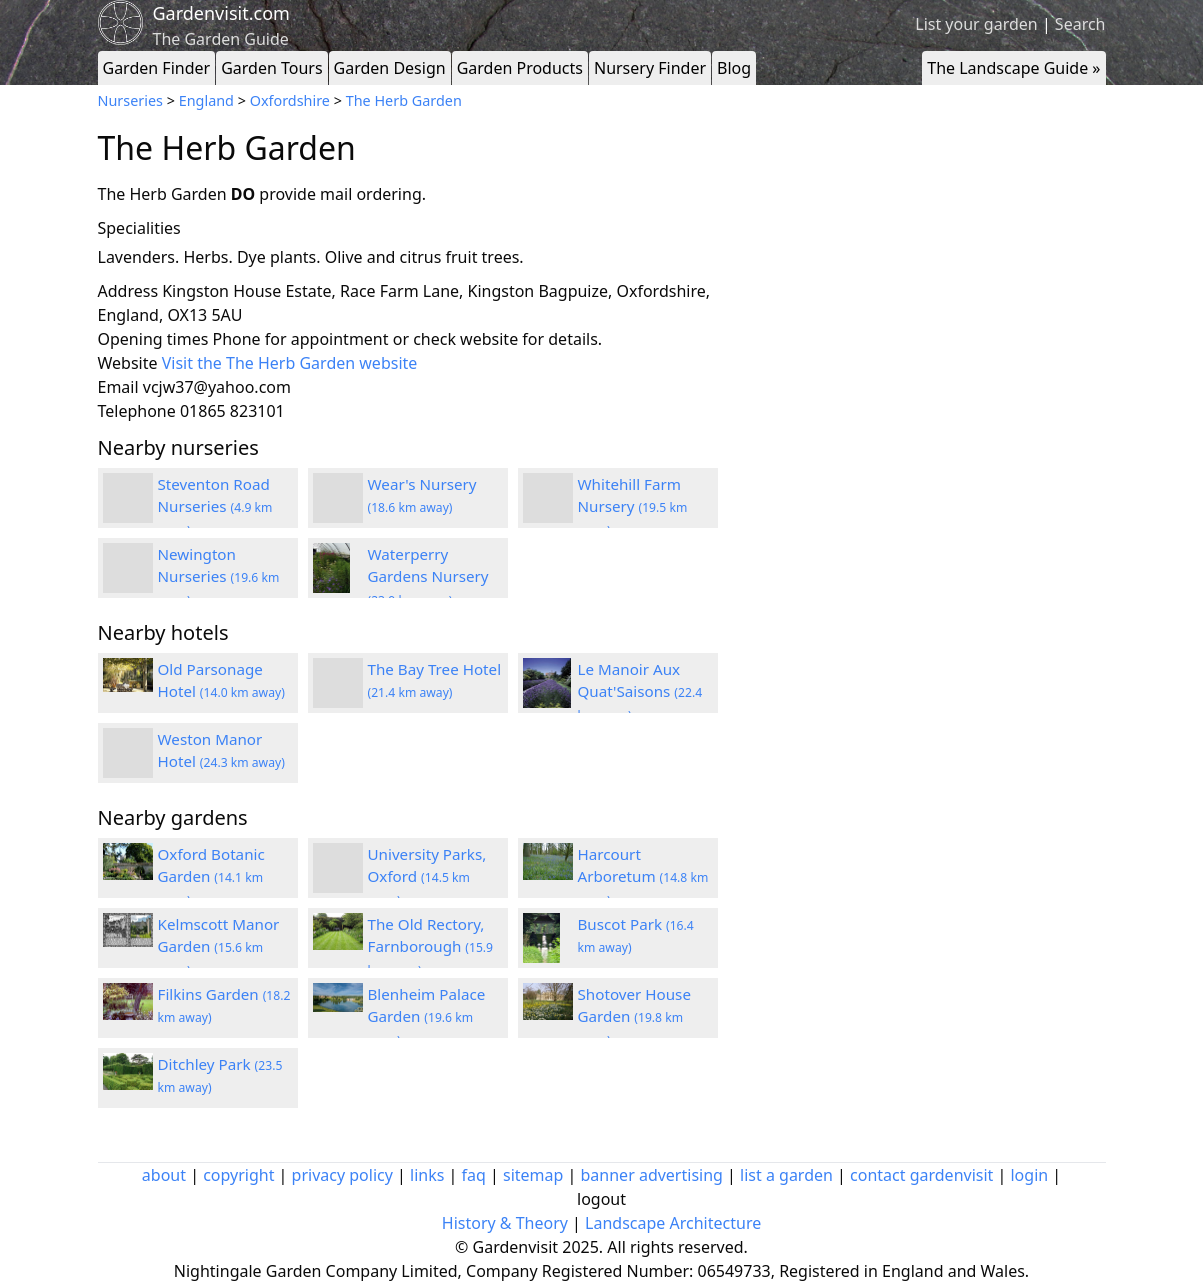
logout (601, 1199)
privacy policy (342, 1175)
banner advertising (652, 1175)
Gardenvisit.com (221, 13)
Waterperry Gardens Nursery (428, 577)
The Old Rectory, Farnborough (431, 947)
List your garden (976, 24)
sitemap (533, 1175)
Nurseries (130, 100)
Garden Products (520, 68)
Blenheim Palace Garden (427, 1017)
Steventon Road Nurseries (215, 507)
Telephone (137, 411)
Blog (734, 68)
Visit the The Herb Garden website (290, 363)
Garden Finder (157, 68)
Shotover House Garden (634, 1017)
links (427, 1175)
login (1029, 1175)
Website (128, 363)
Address (128, 291)
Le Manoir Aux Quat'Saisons (640, 692)
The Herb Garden (404, 100)
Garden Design (390, 68)
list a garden (786, 1175)
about (164, 1175)
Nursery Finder (650, 68)
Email (118, 387)
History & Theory (505, 1223)
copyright (238, 1175)
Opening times (153, 339)
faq (474, 1175)
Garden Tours (271, 68)
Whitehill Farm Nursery (633, 507)
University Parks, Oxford (427, 877)
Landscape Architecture (673, 1223)
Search (1080, 24)
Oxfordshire (290, 100)
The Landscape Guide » (1013, 68)
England (206, 100)
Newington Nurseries (219, 577)
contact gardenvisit (921, 1175)
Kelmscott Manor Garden (219, 947)
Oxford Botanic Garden (211, 877)
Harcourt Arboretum (643, 877)
